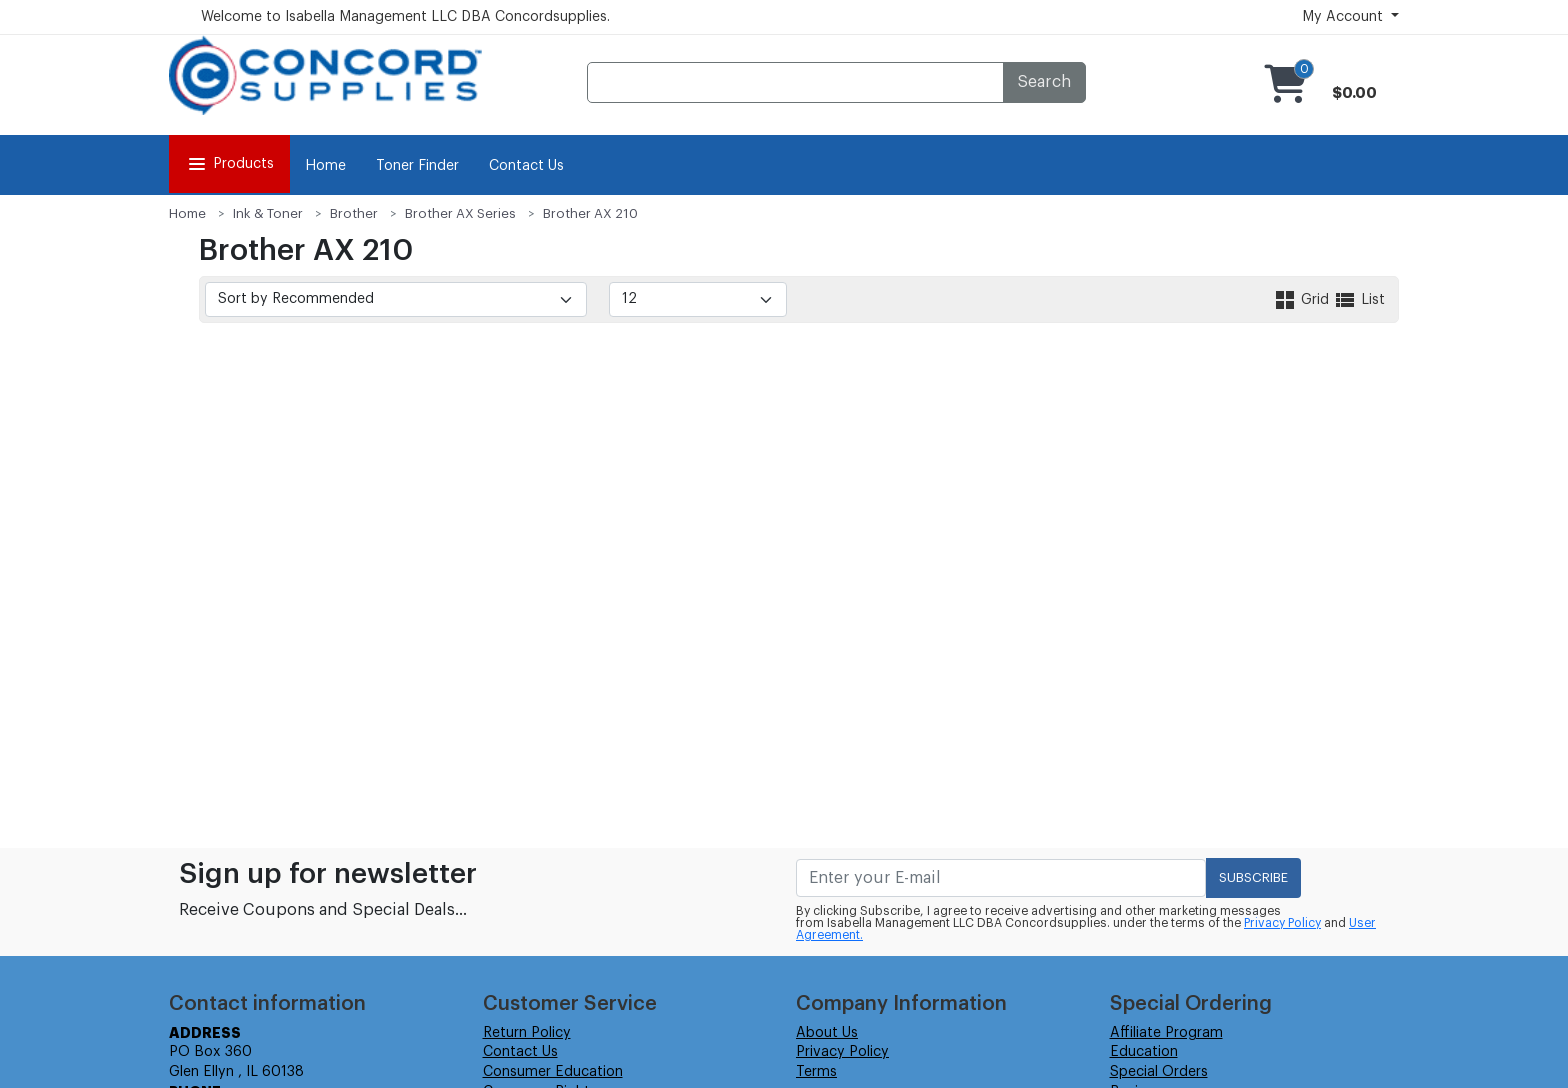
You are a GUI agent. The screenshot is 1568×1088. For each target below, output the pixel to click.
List (1359, 300)
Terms (816, 1072)
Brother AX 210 (590, 213)
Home (325, 166)
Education (1144, 1052)
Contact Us (526, 166)
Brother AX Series (460, 213)
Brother (354, 213)
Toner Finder (417, 166)
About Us (827, 1033)
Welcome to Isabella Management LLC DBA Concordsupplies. (405, 17)
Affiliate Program (1166, 1033)
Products (229, 164)
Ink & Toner (268, 213)
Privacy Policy (1282, 923)
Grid (1303, 300)
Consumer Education (553, 1072)
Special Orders (1159, 1072)
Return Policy (527, 1033)
